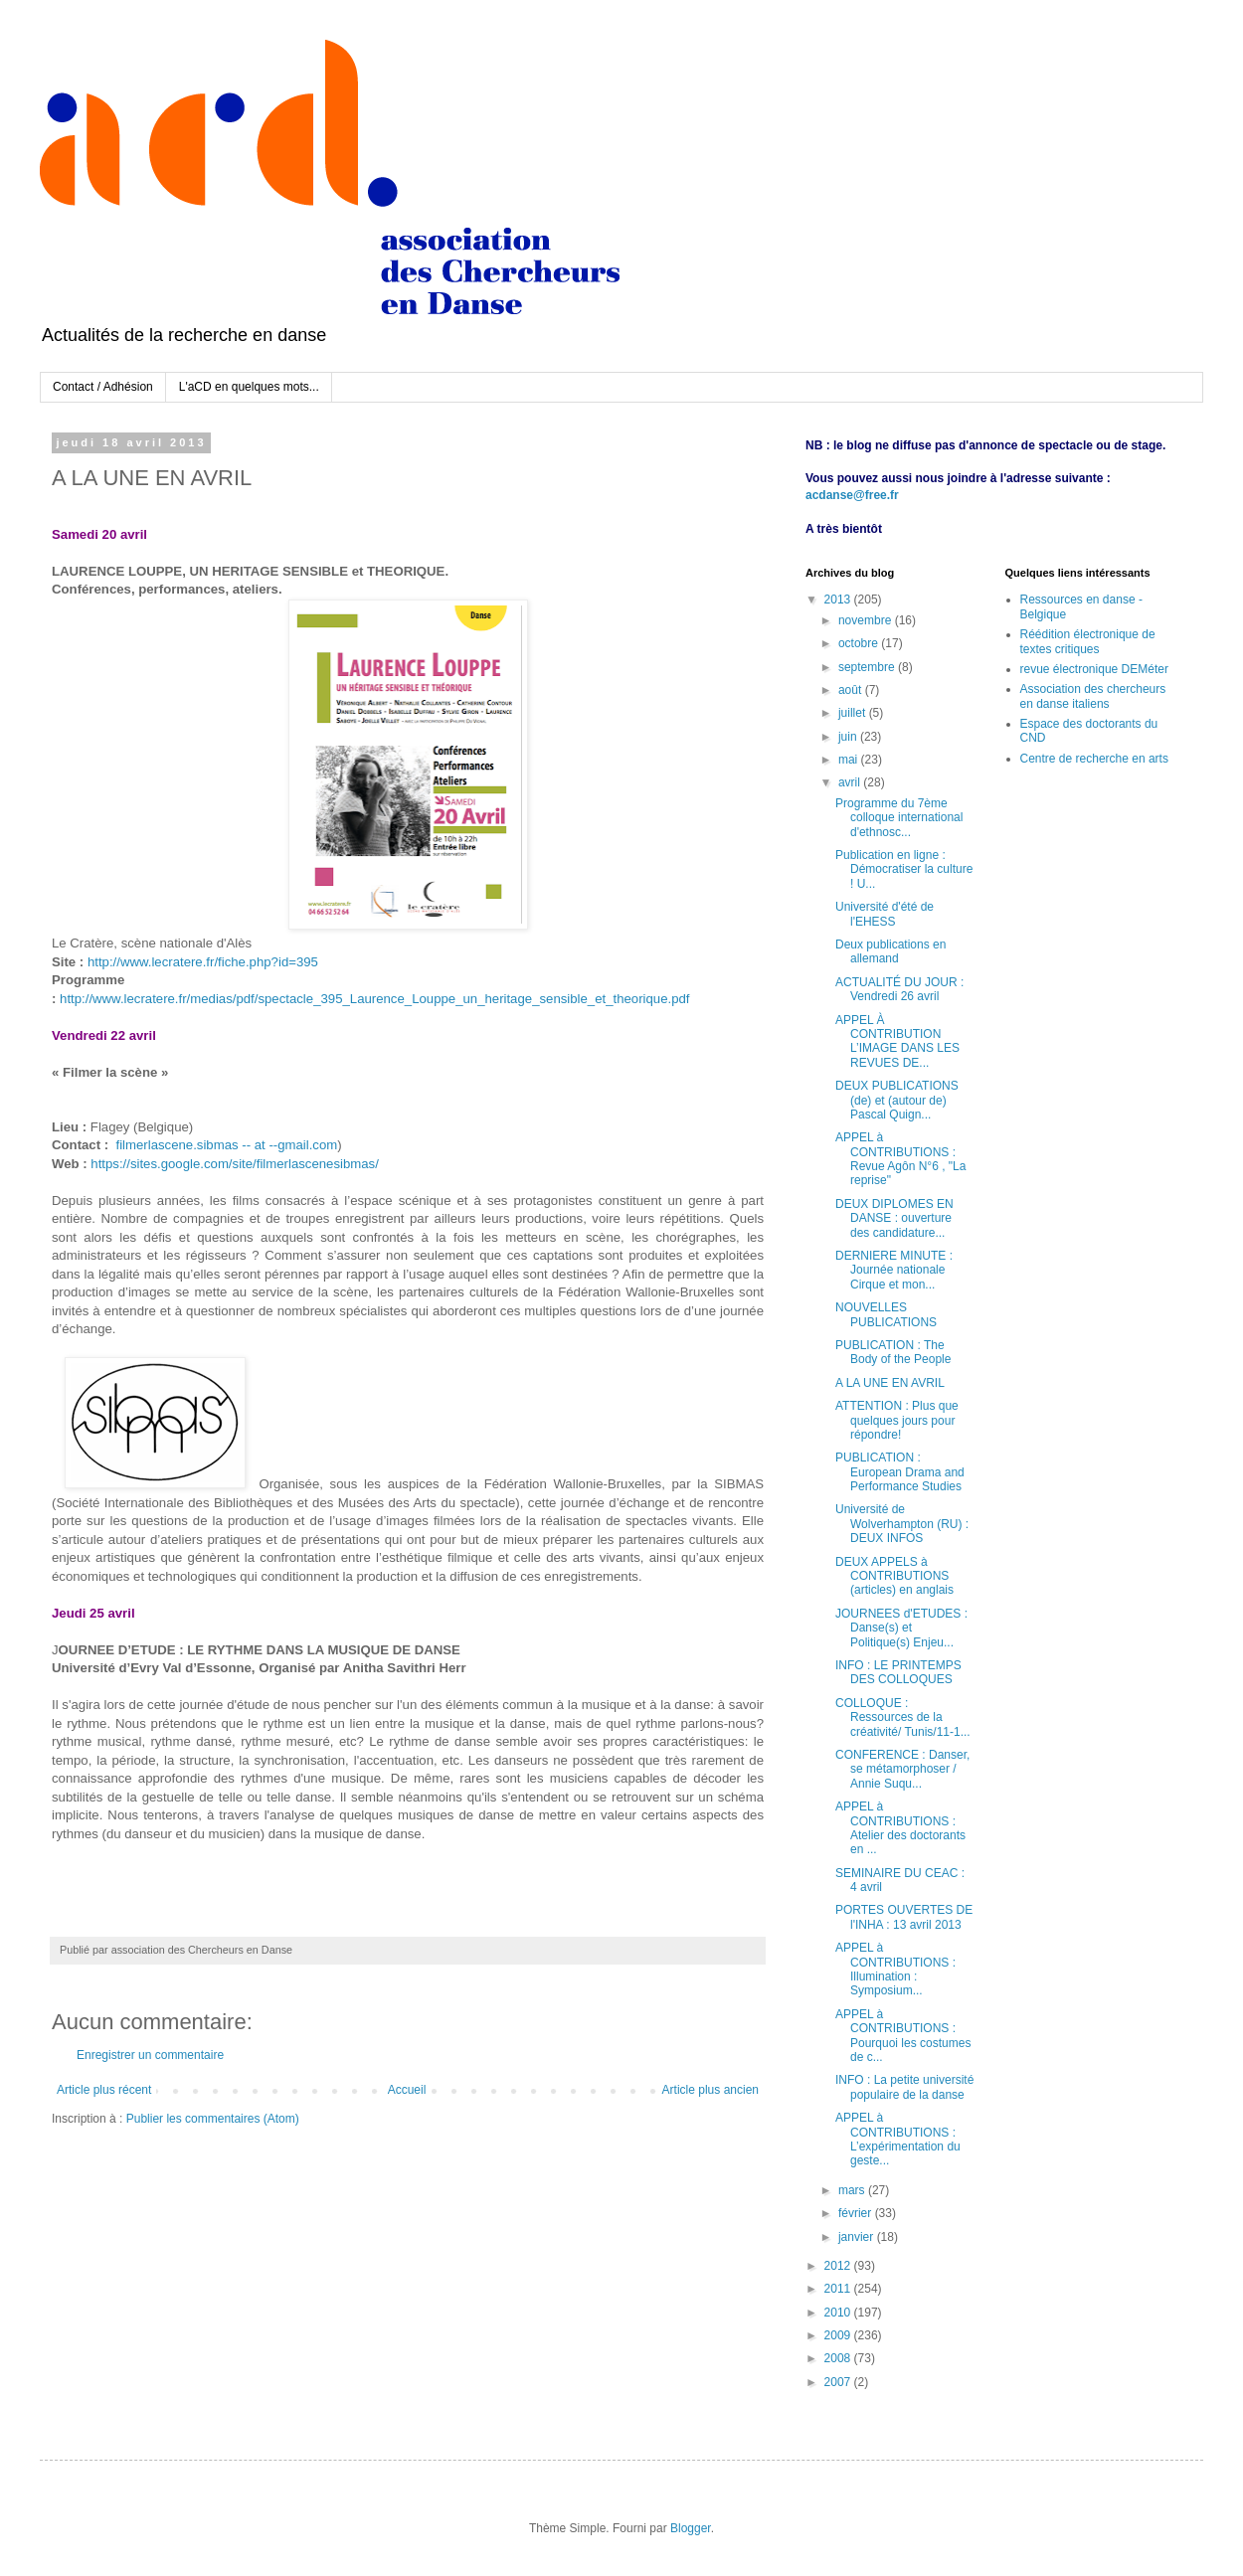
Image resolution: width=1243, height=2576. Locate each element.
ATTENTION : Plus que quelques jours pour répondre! (897, 1420)
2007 (839, 2382)
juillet (853, 713)
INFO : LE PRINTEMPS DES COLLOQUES (898, 1672)
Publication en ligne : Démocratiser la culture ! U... (904, 869)
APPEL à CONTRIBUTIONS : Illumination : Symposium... (895, 1969)
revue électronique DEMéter (1094, 669)
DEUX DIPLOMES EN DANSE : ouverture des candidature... (894, 1218)
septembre (868, 667)
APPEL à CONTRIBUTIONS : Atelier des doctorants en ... (900, 1828)
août (851, 690)
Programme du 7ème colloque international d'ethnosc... (899, 817)
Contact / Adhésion (103, 387)
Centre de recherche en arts (1094, 759)
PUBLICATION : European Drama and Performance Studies (900, 1472)
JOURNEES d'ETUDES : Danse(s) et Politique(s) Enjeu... (901, 1628)
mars (853, 2190)
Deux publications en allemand (890, 951)
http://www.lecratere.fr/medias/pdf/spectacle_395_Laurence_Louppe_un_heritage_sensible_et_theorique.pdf (374, 998)
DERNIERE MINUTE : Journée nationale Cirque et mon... (894, 1270)
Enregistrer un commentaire (150, 2055)
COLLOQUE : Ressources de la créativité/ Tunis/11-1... (903, 1717)
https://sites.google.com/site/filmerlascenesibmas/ (234, 1163)
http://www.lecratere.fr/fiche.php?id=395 (203, 961)
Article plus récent (104, 2090)
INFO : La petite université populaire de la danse (904, 2087)
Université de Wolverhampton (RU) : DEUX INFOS (902, 1523)
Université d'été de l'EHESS (884, 914)
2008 (839, 2358)
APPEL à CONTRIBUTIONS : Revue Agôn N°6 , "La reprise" (900, 1158)
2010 (839, 2312)
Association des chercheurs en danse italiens (1093, 696)
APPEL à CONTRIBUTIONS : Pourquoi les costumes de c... (903, 2035)
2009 (839, 2335)
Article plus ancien (710, 2090)
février (856, 2213)
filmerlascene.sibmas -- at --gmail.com (226, 1144)
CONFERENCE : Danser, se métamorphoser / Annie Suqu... (902, 1769)
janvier (857, 2237)
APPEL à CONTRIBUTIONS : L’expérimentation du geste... (898, 2139)
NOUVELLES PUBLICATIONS (886, 1314)
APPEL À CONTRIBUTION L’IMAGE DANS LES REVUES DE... (897, 1041)
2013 (839, 599)
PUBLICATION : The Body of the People (893, 1352)
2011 (839, 2289)
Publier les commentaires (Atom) (212, 2119)
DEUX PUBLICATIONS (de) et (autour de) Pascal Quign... (897, 1100)
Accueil (407, 2090)
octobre (859, 643)
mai (849, 760)
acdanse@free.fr (852, 495)
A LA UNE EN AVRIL (890, 1383)
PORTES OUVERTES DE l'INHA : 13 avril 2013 (904, 1917)
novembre (866, 620)
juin (849, 737)
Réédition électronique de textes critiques (1087, 641)
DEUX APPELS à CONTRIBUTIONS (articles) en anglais (894, 1576)
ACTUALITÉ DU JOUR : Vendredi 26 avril (899, 989)
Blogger (690, 2528)
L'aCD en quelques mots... (249, 387)
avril (850, 782)
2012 (839, 2266)
